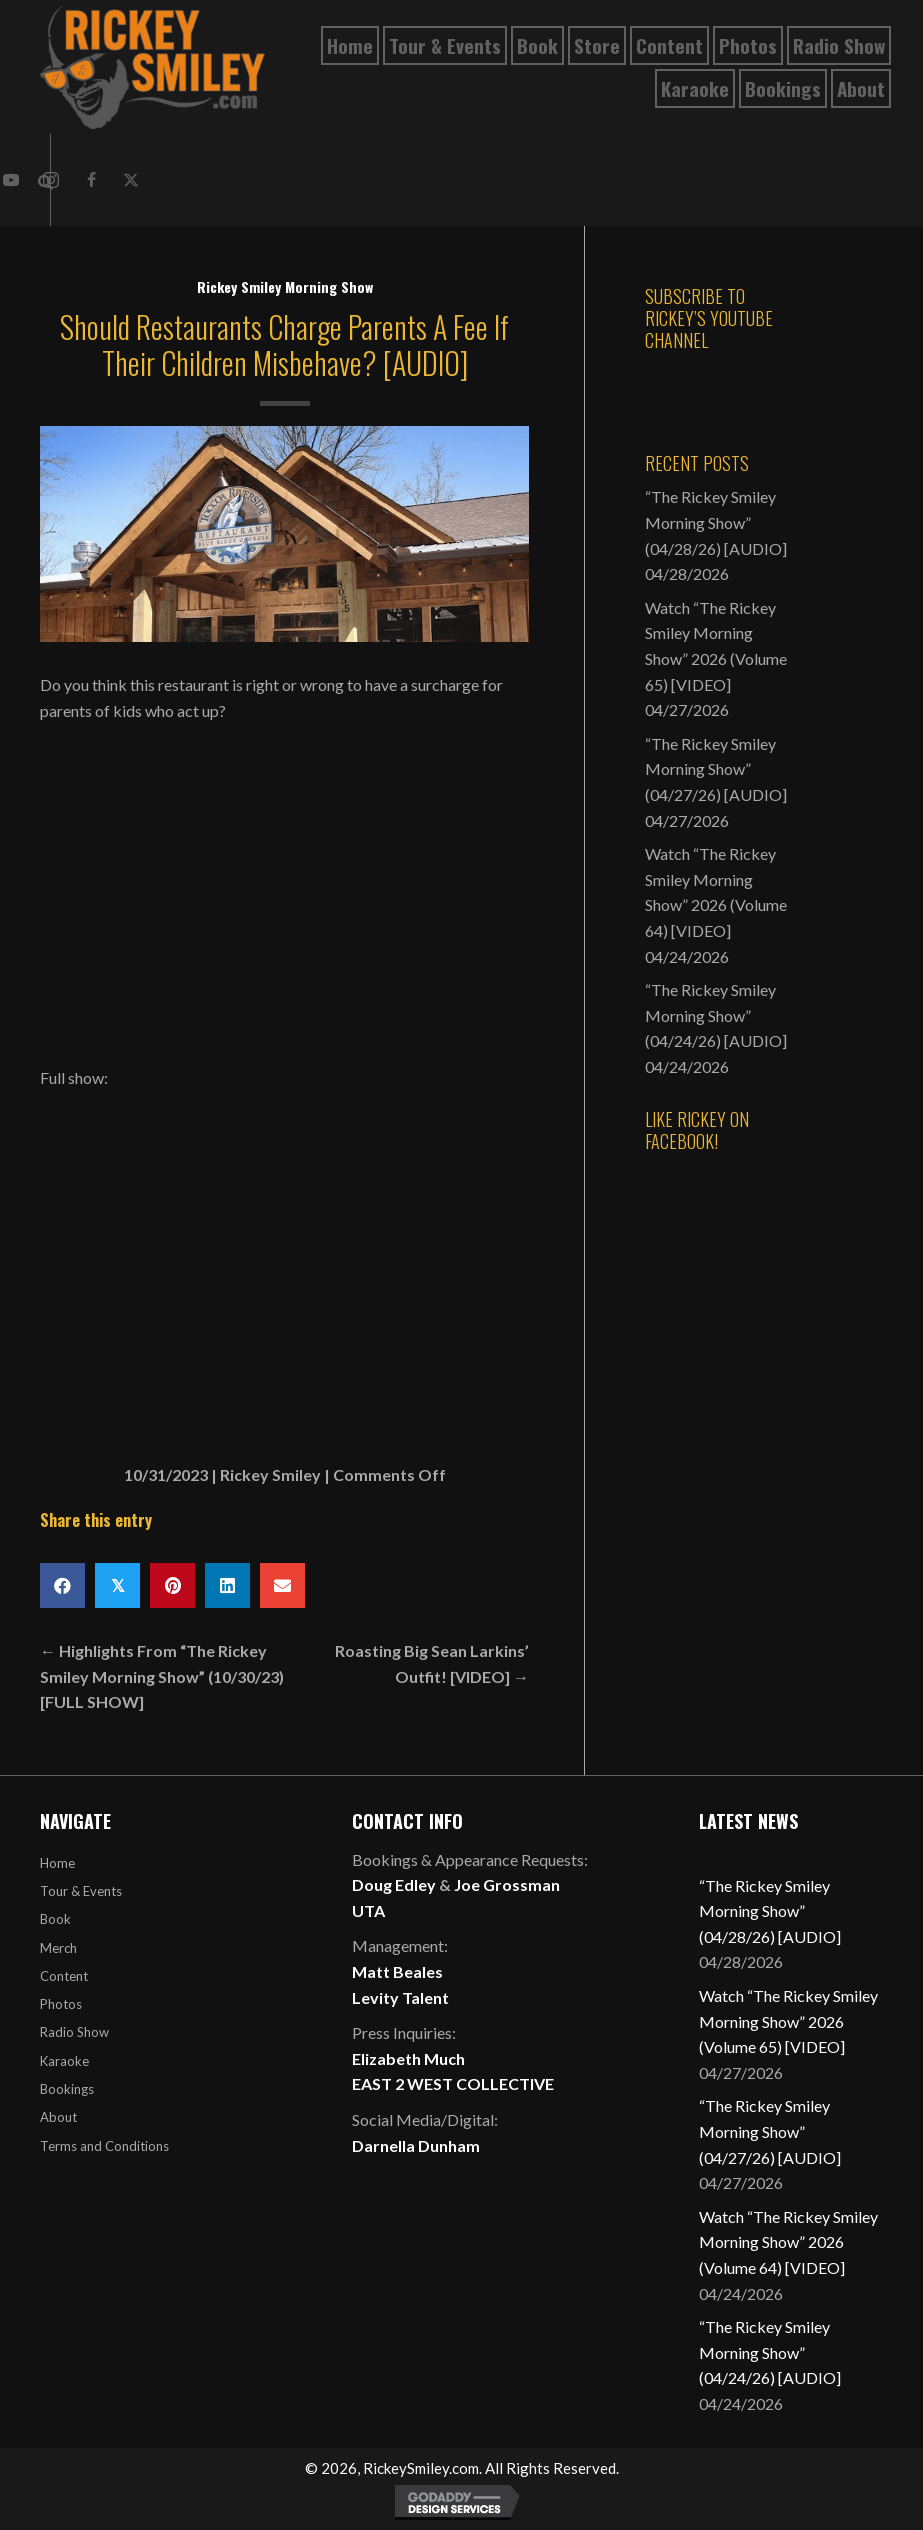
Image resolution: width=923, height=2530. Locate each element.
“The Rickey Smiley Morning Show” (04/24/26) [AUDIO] (716, 1015)
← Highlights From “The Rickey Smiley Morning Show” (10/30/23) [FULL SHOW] (162, 1676)
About (58, 2117)
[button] (91, 180)
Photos (61, 2004)
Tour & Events (81, 1891)
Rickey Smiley (270, 1474)
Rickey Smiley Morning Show (285, 286)
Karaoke (64, 2061)
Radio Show (74, 2032)
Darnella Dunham (416, 2145)
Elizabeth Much (408, 2058)
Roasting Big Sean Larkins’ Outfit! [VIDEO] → (432, 1663)
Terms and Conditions (104, 2146)
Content (64, 1976)
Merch (58, 1948)
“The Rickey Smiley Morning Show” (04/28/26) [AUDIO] (716, 522)
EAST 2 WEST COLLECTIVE (453, 2083)
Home (57, 1863)
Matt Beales (397, 1971)
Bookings (67, 2089)
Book (55, 1919)
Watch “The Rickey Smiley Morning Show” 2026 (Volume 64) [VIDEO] (788, 2242)
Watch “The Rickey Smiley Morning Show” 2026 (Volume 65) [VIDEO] (788, 2021)
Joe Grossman (507, 1884)
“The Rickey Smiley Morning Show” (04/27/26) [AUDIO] (716, 769)
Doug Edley (394, 1884)
